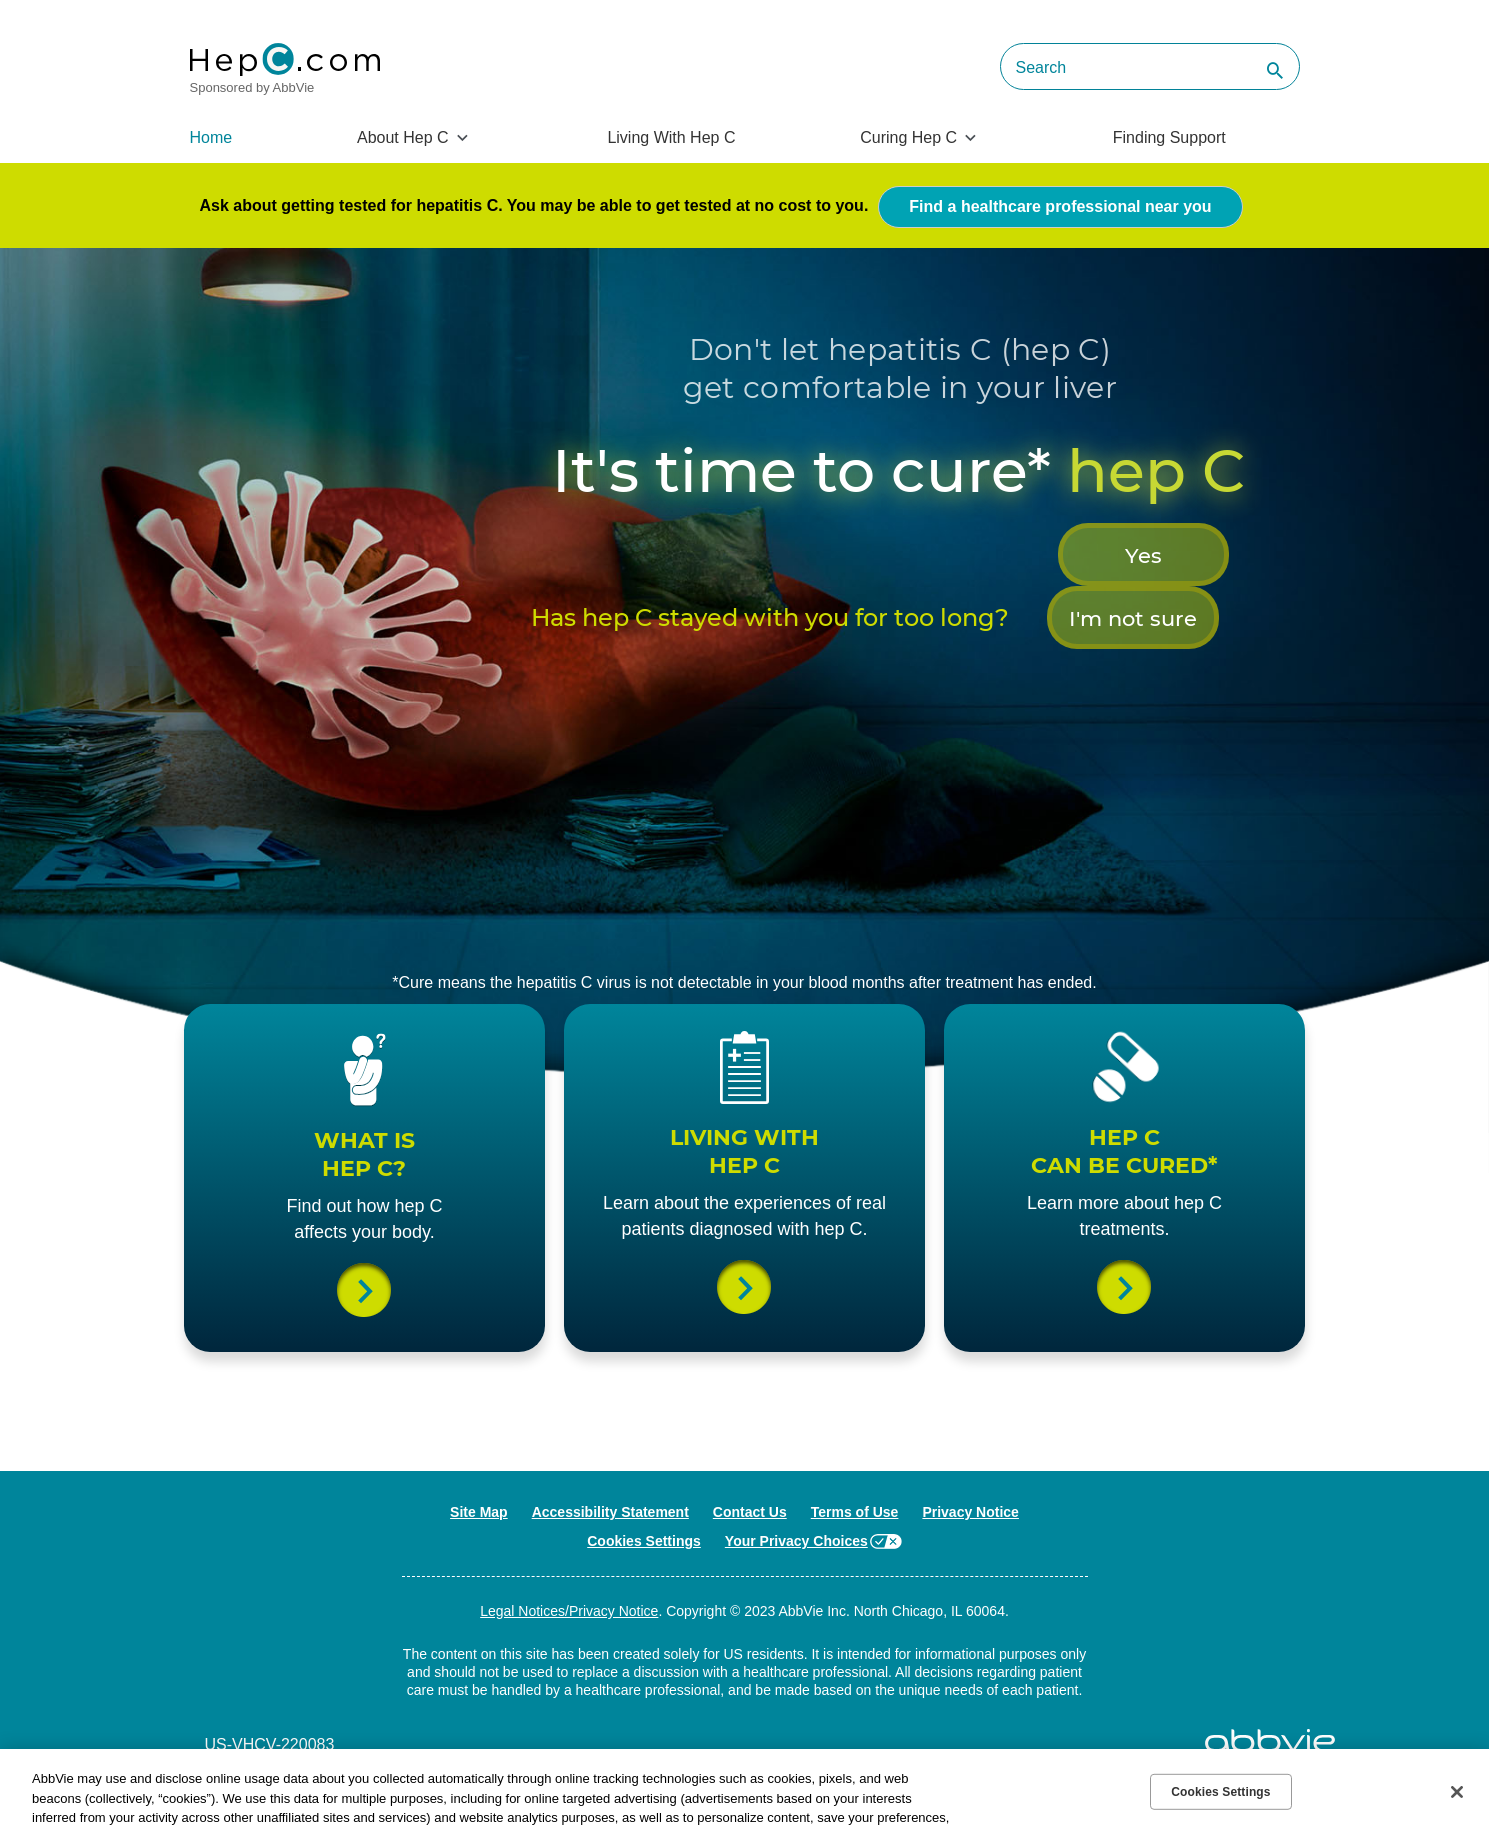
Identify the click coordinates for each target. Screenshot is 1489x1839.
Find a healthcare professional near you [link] (1060, 203)
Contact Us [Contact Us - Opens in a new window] (750, 1571)
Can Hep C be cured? (1125, 1316)
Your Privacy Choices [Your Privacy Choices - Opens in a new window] (796, 1600)
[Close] (1457, 1792)
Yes (796, 637)
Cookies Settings (644, 1600)
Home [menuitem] (211, 137)
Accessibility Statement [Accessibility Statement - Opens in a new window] (610, 1571)
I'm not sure (1000, 637)
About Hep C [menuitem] (403, 137)
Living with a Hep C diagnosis (745, 1342)
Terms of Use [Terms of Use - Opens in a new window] (855, 1571)
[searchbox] (1150, 66)
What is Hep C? (365, 1316)
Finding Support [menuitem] (1169, 137)
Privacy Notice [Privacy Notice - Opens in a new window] (970, 1571)
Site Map (479, 1571)
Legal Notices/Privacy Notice (569, 1670)
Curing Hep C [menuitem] (908, 137)
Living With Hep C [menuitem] (671, 137)
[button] (1270, 71)
